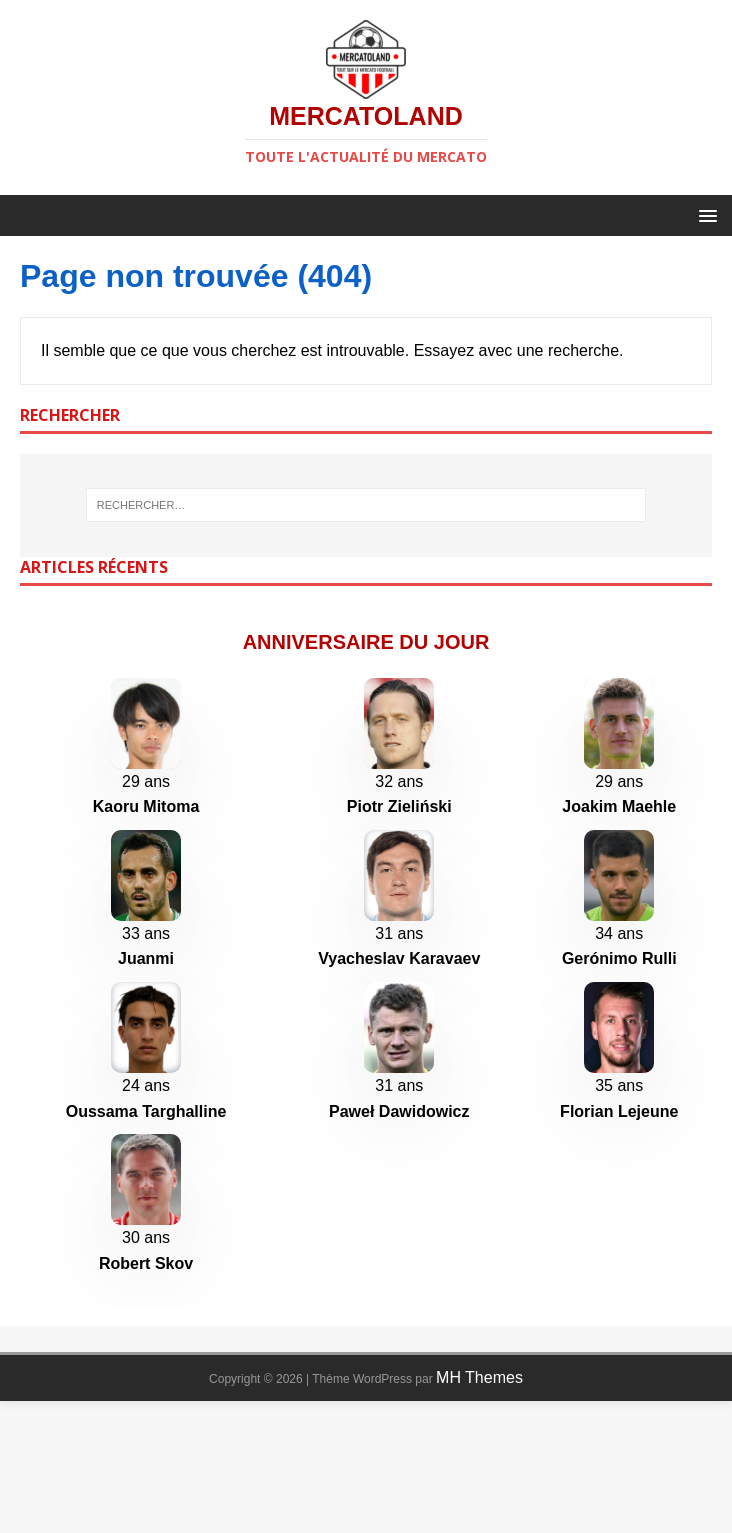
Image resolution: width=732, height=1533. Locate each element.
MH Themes (479, 1509)
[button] (704, 214)
